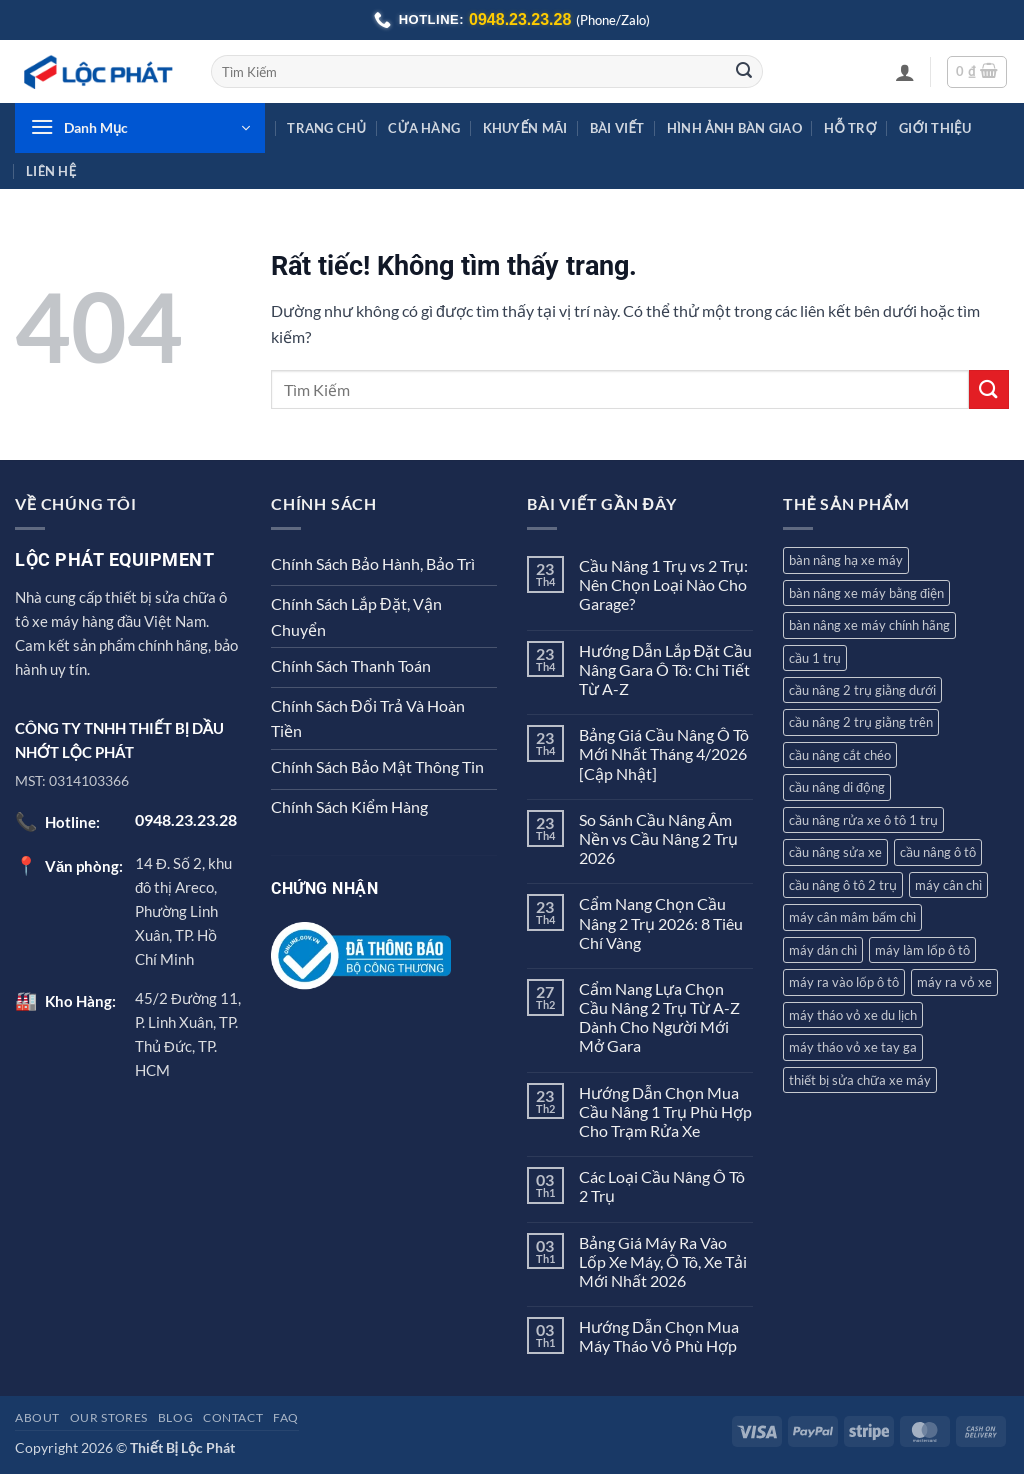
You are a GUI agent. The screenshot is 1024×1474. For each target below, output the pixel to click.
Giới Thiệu (935, 128)
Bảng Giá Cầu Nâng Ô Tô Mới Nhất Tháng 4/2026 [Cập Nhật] (664, 753)
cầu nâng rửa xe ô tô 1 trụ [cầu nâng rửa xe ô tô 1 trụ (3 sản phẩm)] (863, 820)
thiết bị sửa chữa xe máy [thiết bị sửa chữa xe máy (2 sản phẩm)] (860, 1080)
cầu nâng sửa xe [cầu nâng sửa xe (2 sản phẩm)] (835, 852)
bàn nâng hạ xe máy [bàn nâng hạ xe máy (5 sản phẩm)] (846, 560)
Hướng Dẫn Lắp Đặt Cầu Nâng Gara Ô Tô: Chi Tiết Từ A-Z (666, 669)
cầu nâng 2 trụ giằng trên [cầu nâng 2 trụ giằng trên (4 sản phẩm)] (861, 722)
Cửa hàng (424, 128)
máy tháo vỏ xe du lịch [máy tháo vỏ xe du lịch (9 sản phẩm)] (853, 1015)
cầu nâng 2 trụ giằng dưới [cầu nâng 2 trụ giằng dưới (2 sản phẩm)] (862, 690)
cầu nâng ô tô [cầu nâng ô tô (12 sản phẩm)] (938, 852)
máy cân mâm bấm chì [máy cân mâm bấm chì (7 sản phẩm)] (852, 917)
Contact (233, 1417)
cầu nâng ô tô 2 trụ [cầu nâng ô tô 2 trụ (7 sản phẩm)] (843, 885)
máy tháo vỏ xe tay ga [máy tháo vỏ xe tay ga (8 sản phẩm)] (853, 1047)
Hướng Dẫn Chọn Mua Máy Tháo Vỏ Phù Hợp (659, 1336)
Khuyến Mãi (525, 128)
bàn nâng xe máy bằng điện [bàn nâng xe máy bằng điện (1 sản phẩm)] (866, 593)
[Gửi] (744, 72)
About (37, 1417)
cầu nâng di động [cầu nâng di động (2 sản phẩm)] (837, 787)
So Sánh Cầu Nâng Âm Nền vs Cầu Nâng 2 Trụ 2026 (658, 838)
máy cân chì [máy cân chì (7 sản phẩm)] (948, 885)
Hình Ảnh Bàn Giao (734, 128)
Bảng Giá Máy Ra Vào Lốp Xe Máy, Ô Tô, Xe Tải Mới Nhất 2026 (663, 1261)
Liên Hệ (51, 171)
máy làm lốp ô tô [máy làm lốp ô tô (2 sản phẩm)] (922, 950)
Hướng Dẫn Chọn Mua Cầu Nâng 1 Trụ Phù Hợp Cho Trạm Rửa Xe (665, 1111)
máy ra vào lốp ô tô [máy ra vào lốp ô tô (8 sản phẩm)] (844, 982)
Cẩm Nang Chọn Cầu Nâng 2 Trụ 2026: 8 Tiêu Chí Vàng (661, 922)
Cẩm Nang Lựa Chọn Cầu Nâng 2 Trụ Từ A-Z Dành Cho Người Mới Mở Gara (659, 1017)
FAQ (286, 1417)
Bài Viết (617, 128)
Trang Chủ (326, 128)
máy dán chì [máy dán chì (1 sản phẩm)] (823, 950)
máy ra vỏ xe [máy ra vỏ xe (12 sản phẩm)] (954, 982)
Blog (175, 1417)
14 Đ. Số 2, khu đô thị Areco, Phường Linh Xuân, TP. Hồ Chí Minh (183, 911)
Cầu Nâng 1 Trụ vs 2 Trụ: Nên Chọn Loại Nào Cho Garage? (663, 584)
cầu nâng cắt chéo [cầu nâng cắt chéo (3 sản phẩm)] (840, 755)
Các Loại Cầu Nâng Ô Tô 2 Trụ (662, 1186)
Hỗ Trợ (850, 128)
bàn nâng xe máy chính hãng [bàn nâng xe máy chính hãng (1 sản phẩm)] (869, 625)
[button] (905, 72)
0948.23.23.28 (520, 19)
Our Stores (109, 1417)
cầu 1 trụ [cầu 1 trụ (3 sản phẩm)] (815, 658)
